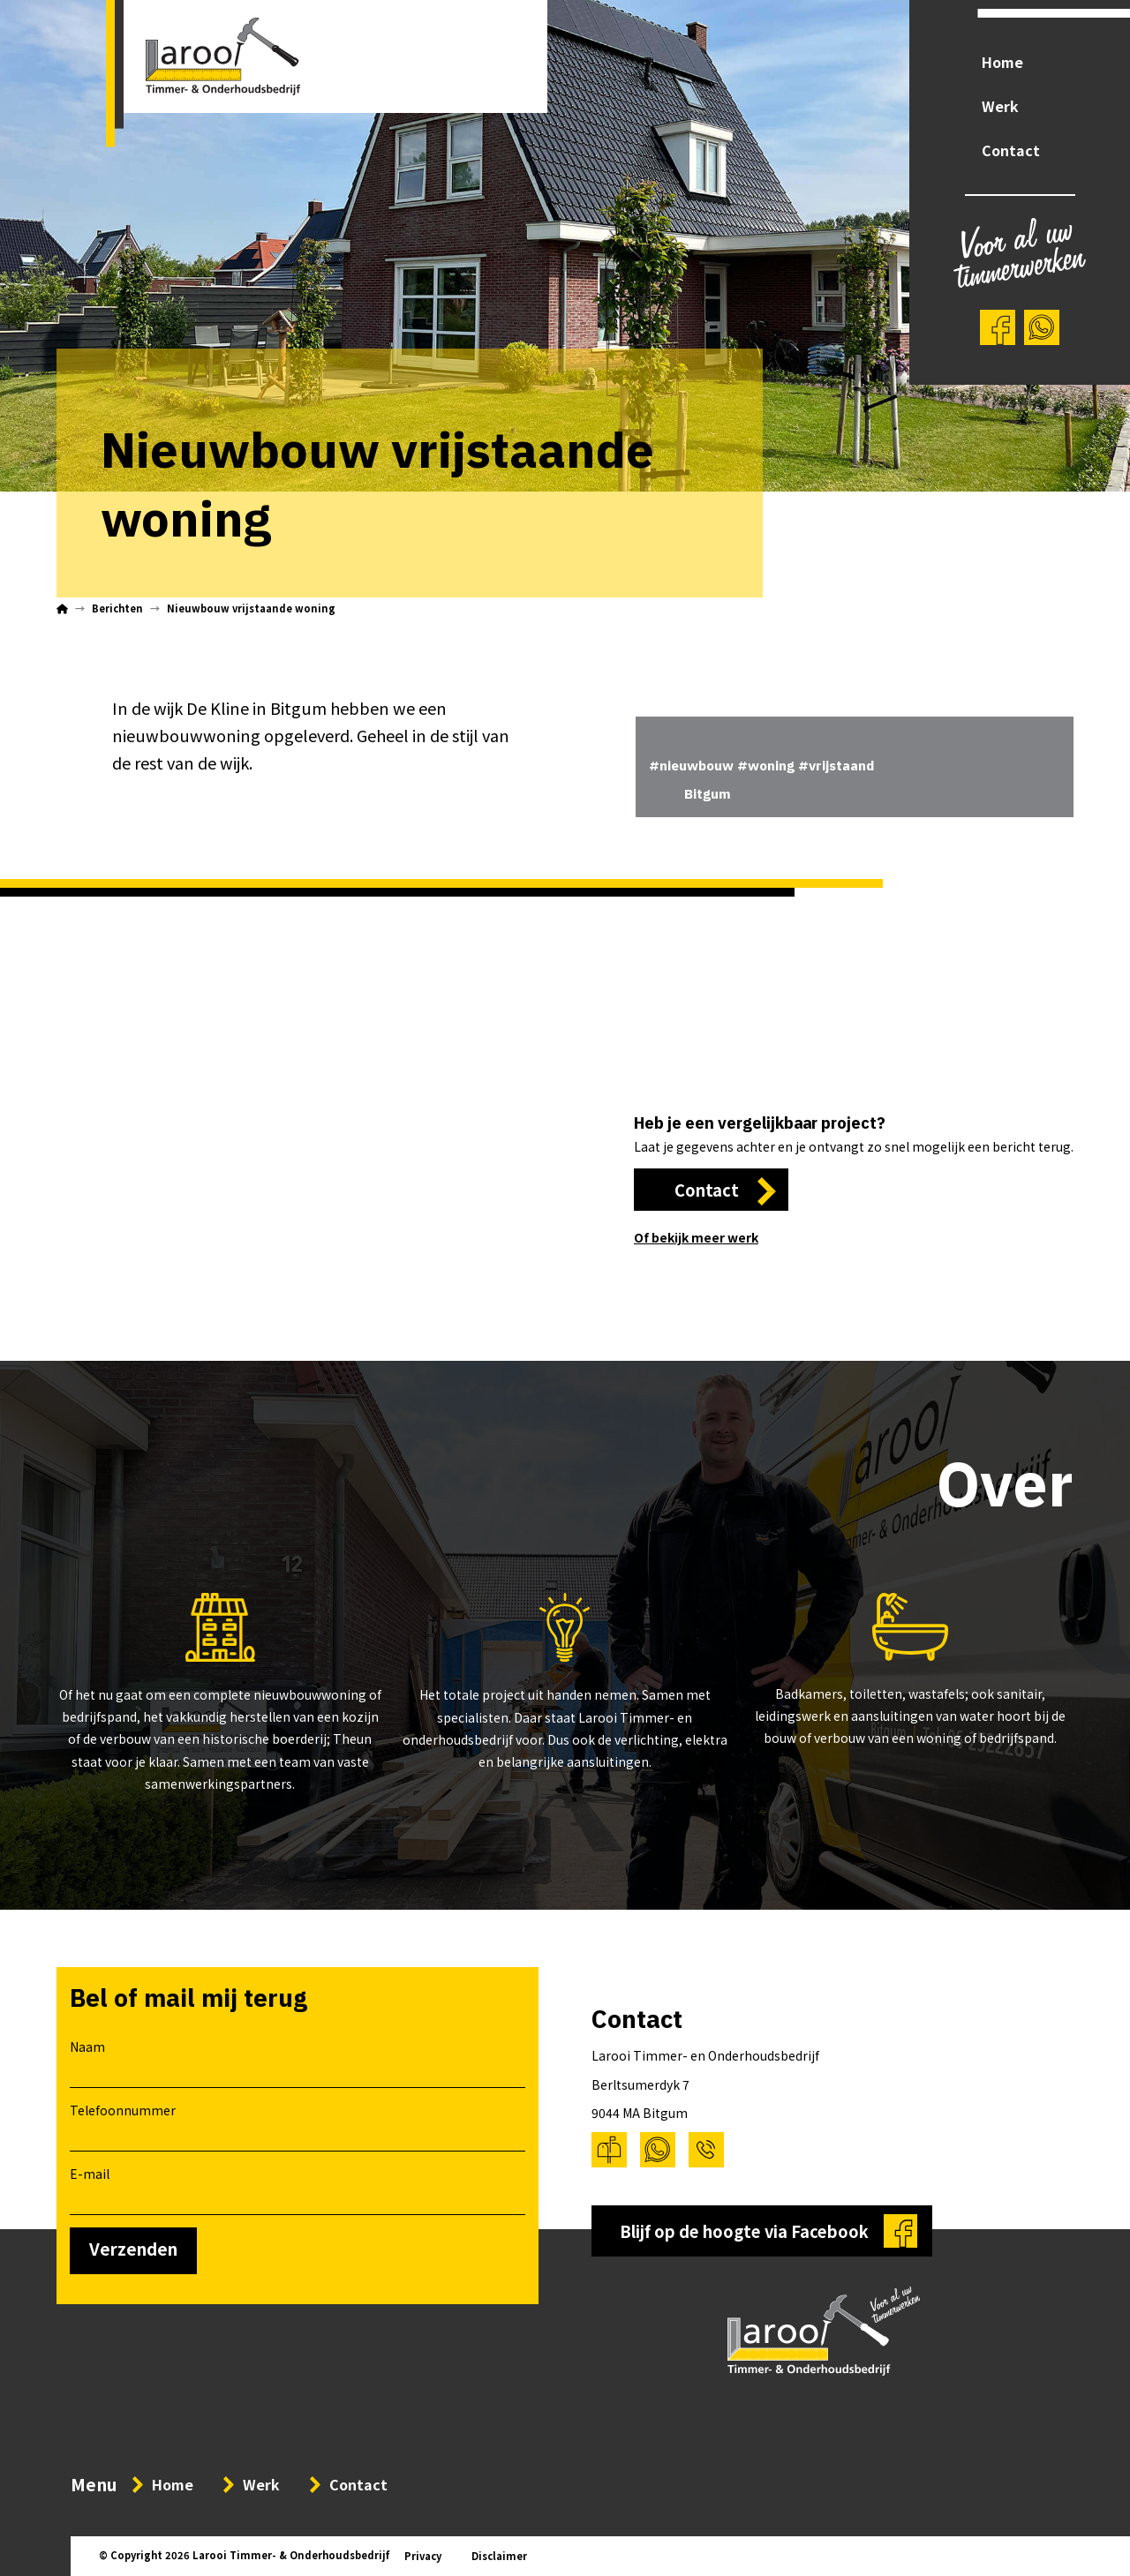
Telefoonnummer (297, 2124)
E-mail (297, 2188)
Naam (297, 2061)
